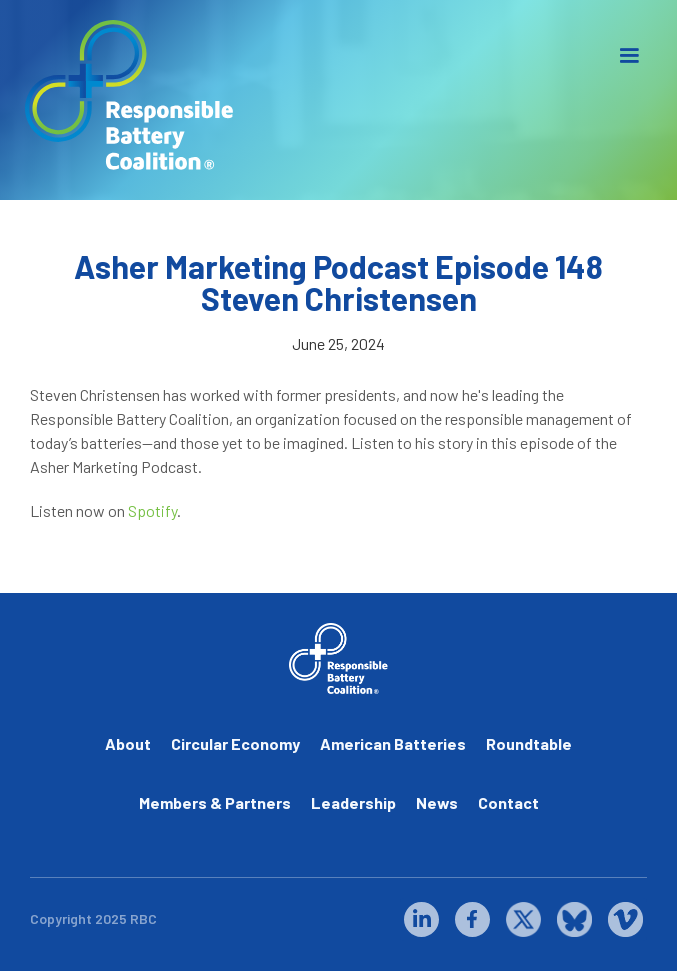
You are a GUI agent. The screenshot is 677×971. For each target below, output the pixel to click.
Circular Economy (235, 743)
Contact (508, 802)
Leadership (353, 802)
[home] (125, 95)
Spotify (152, 510)
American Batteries (393, 743)
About (128, 743)
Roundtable (529, 743)
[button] (629, 56)
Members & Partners (215, 802)
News (437, 802)
